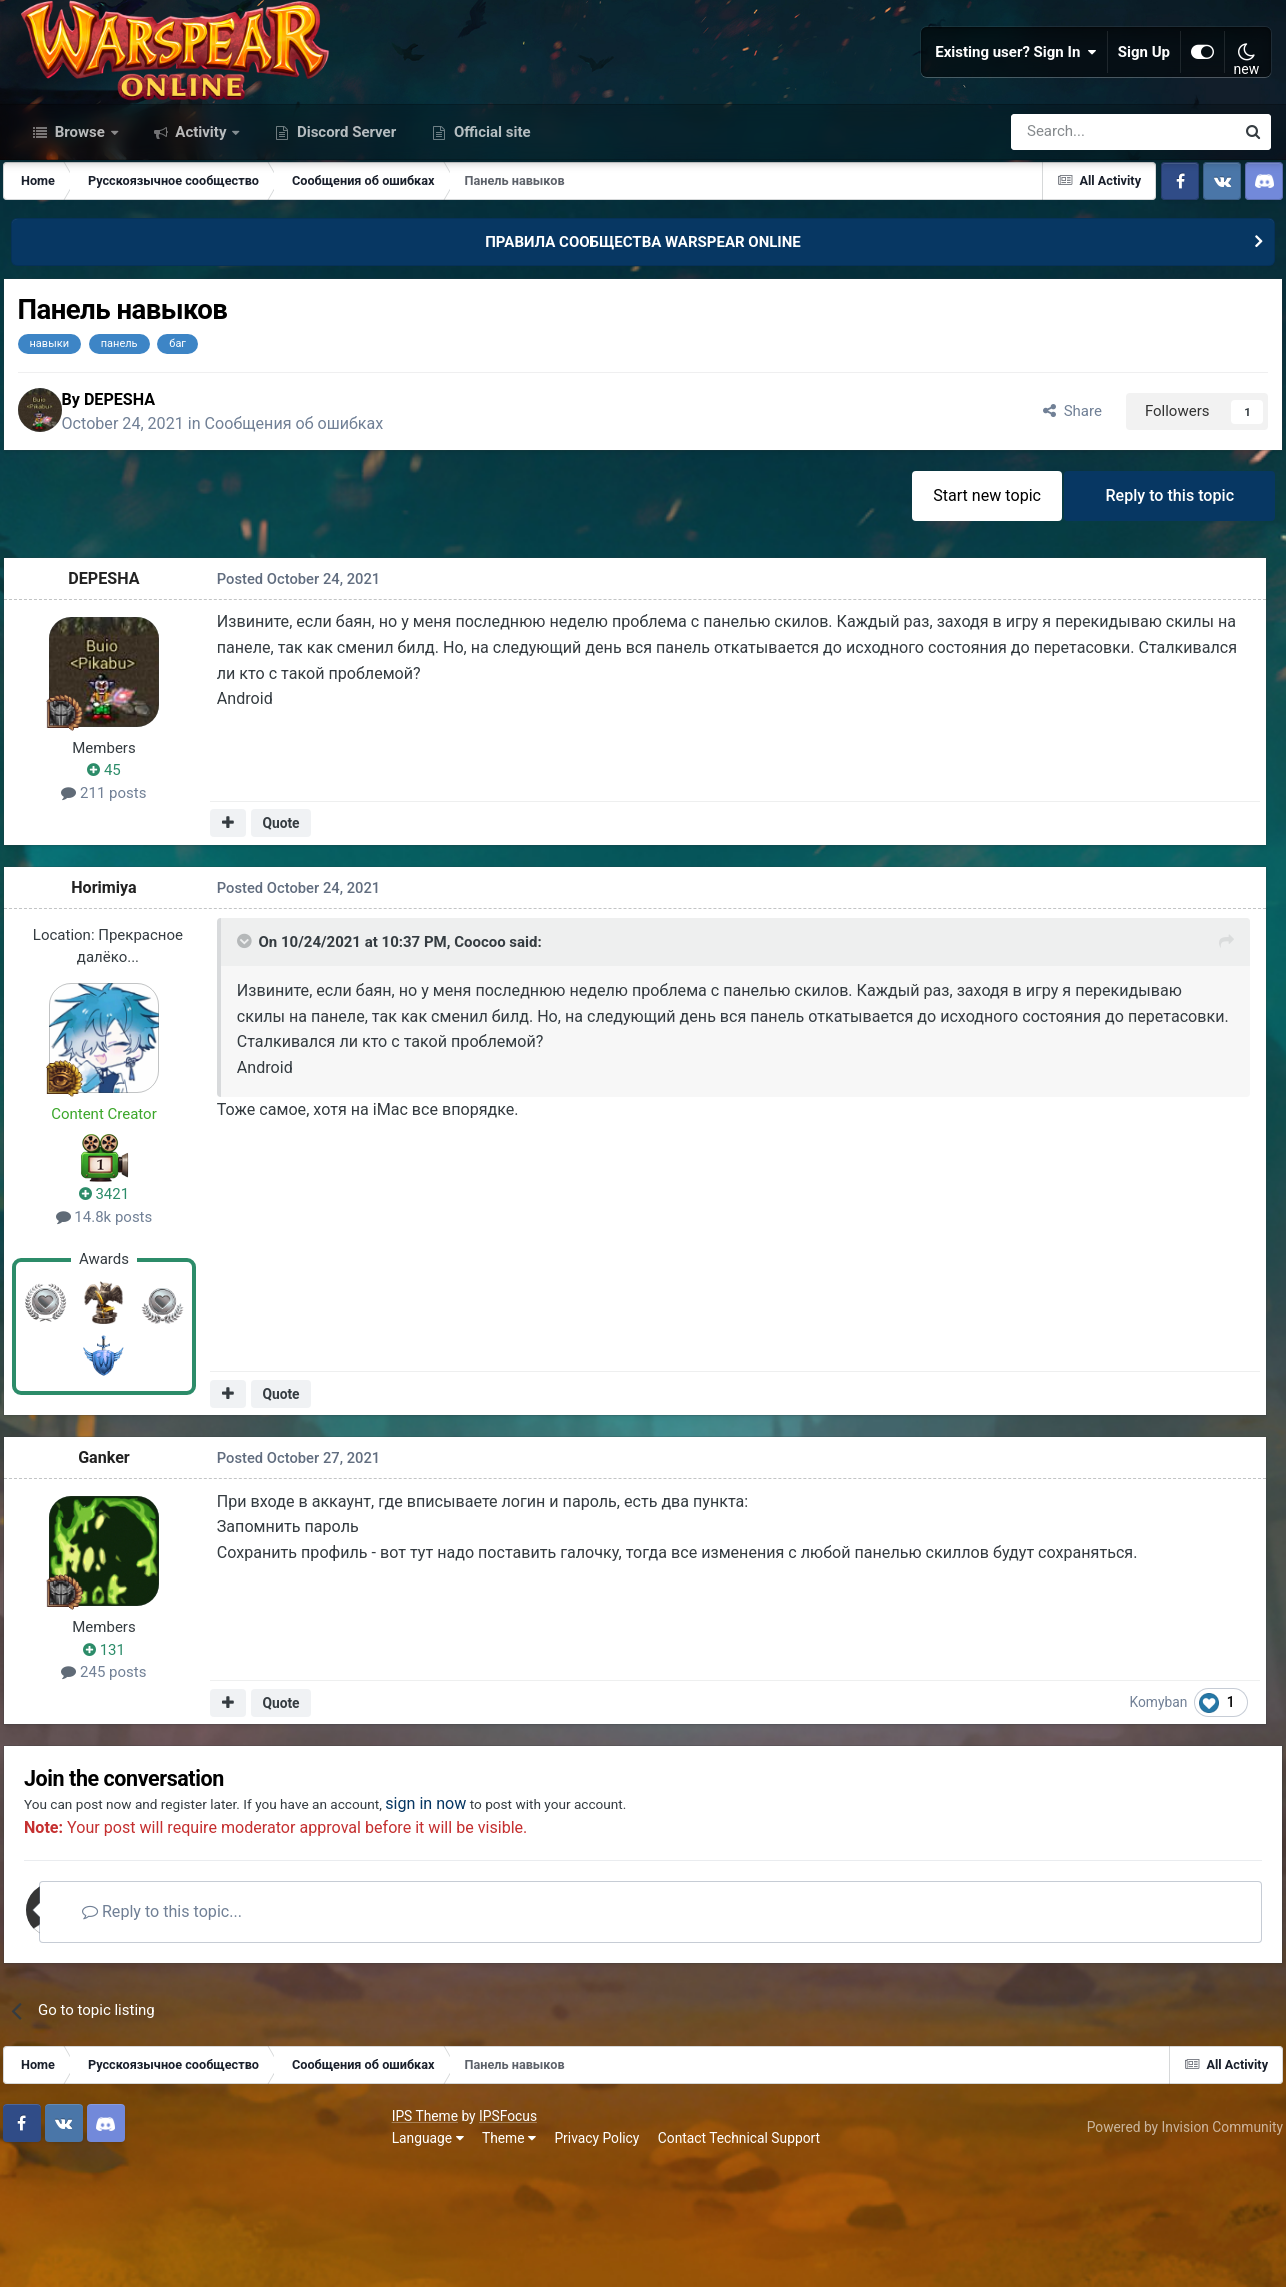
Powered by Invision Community (1173, 2246)
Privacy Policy (220, 2257)
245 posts (115, 1786)
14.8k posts (116, 1330)
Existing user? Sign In (1016, 100)
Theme (132, 2257)
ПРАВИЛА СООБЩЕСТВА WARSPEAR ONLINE (643, 338)
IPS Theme (48, 2235)
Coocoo (479, 1061)
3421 (116, 1307)
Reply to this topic (1165, 604)
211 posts (115, 906)
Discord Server (344, 228)
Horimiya (115, 1000)
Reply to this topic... (209, 2032)
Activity (201, 228)
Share (1054, 514)
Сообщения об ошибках (323, 526)
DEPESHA (148, 501)
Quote (286, 936)
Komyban (1173, 1815)
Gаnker (116, 1571)
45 (116, 884)
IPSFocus (131, 2235)
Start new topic (974, 604)
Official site (490, 228)
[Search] (1069, 228)
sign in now (503, 1923)
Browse (80, 228)
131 (116, 1763)
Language (51, 2257)
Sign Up (1144, 100)
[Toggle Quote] (245, 1060)
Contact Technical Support (362, 2257)
